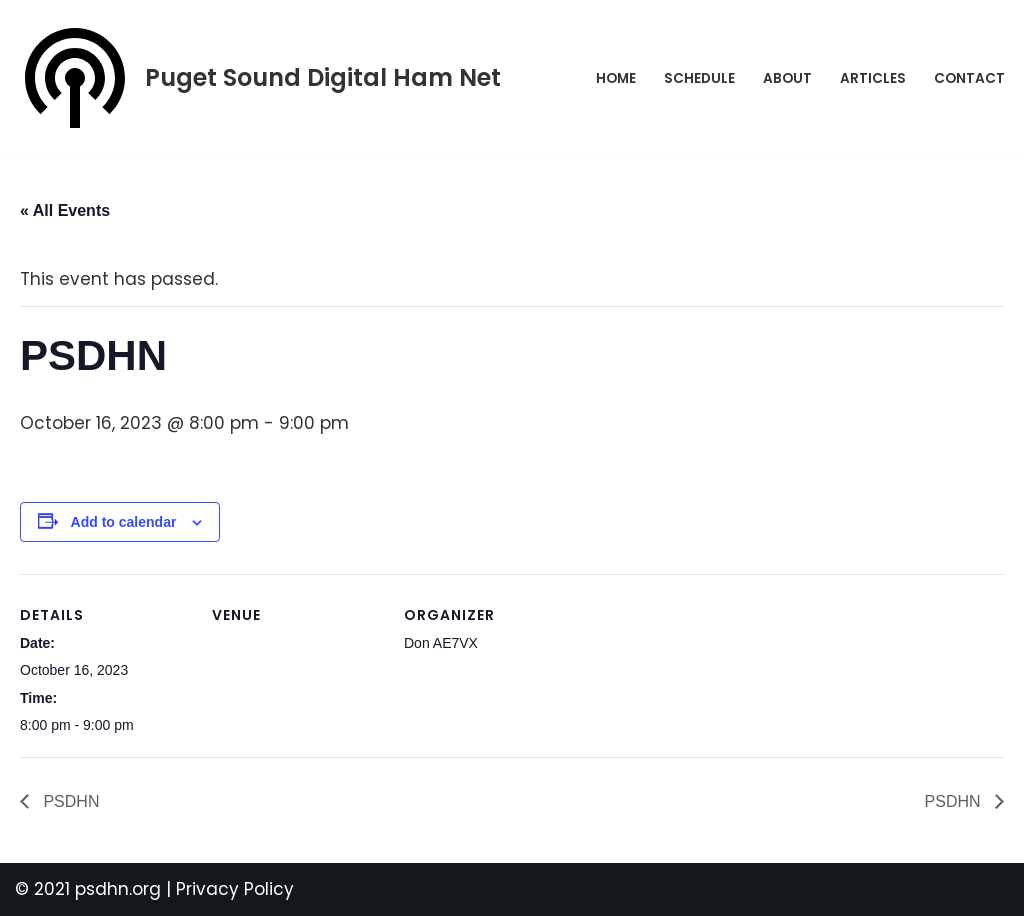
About (787, 78)
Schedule (699, 78)
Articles (873, 78)
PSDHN (69, 801)
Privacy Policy (235, 889)
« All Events (65, 210)
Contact (969, 78)
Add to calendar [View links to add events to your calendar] (124, 522)
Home (616, 78)
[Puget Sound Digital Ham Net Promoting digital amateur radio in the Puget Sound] (258, 78)
